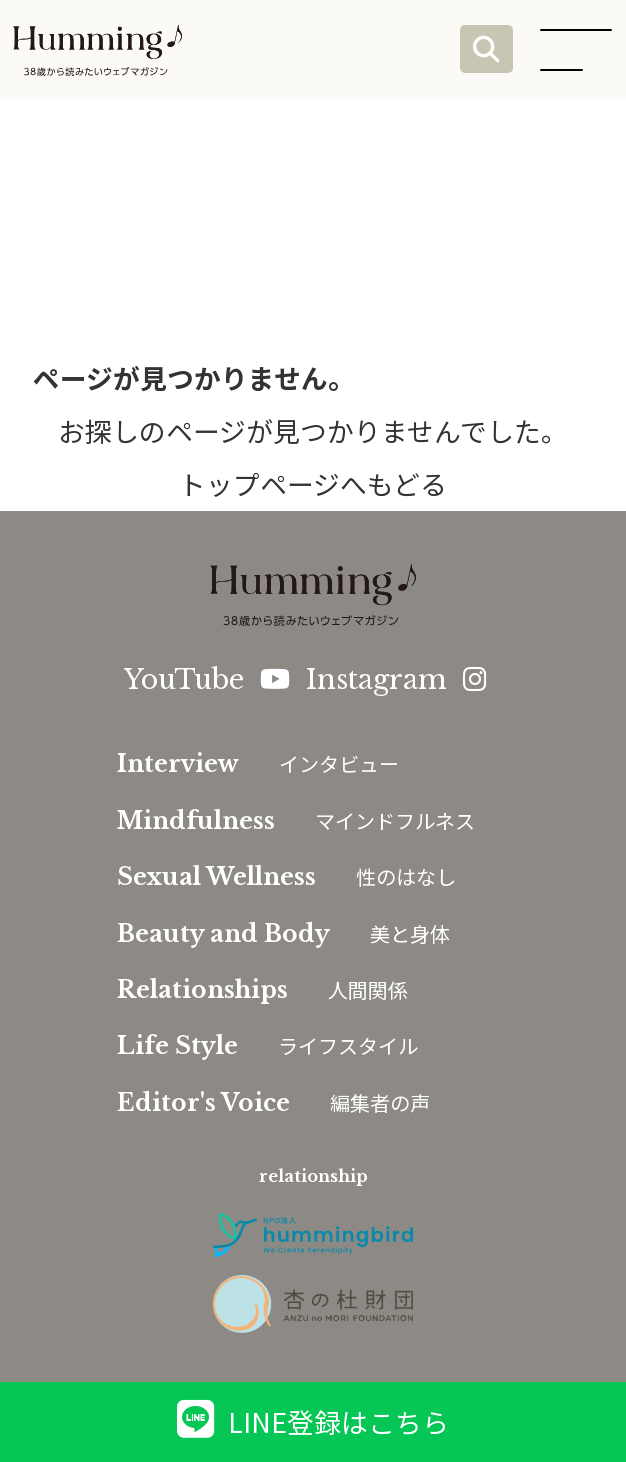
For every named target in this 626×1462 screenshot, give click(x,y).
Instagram (396, 679)
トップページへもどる (313, 483)
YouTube (207, 679)
